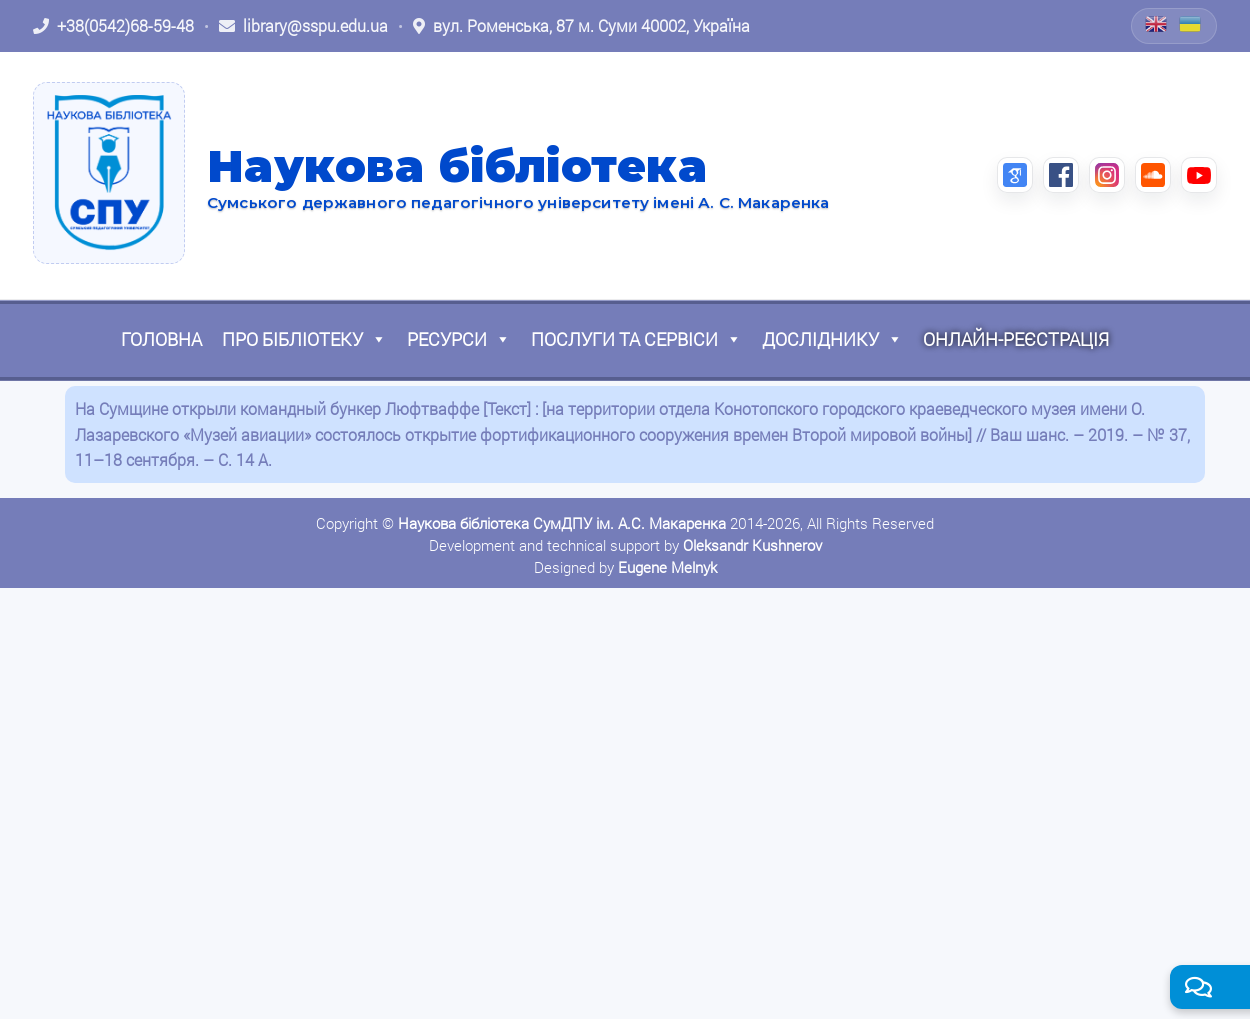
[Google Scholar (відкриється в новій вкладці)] (1015, 175)
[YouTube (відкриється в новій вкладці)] (1199, 175)
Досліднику (832, 339)
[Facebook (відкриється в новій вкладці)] (1061, 175)
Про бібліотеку (304, 339)
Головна (161, 339)
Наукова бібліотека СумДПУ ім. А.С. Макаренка (562, 523)
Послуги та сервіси (636, 339)
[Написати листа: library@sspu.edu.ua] (303, 26)
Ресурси (459, 339)
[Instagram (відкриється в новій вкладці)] (1107, 175)
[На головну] (109, 173)
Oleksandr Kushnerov (752, 545)
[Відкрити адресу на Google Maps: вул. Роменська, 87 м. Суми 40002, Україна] (581, 26)
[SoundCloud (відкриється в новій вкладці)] (1153, 175)
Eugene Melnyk (667, 567)
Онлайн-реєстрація (1016, 339)
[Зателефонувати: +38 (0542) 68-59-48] (113, 26)
